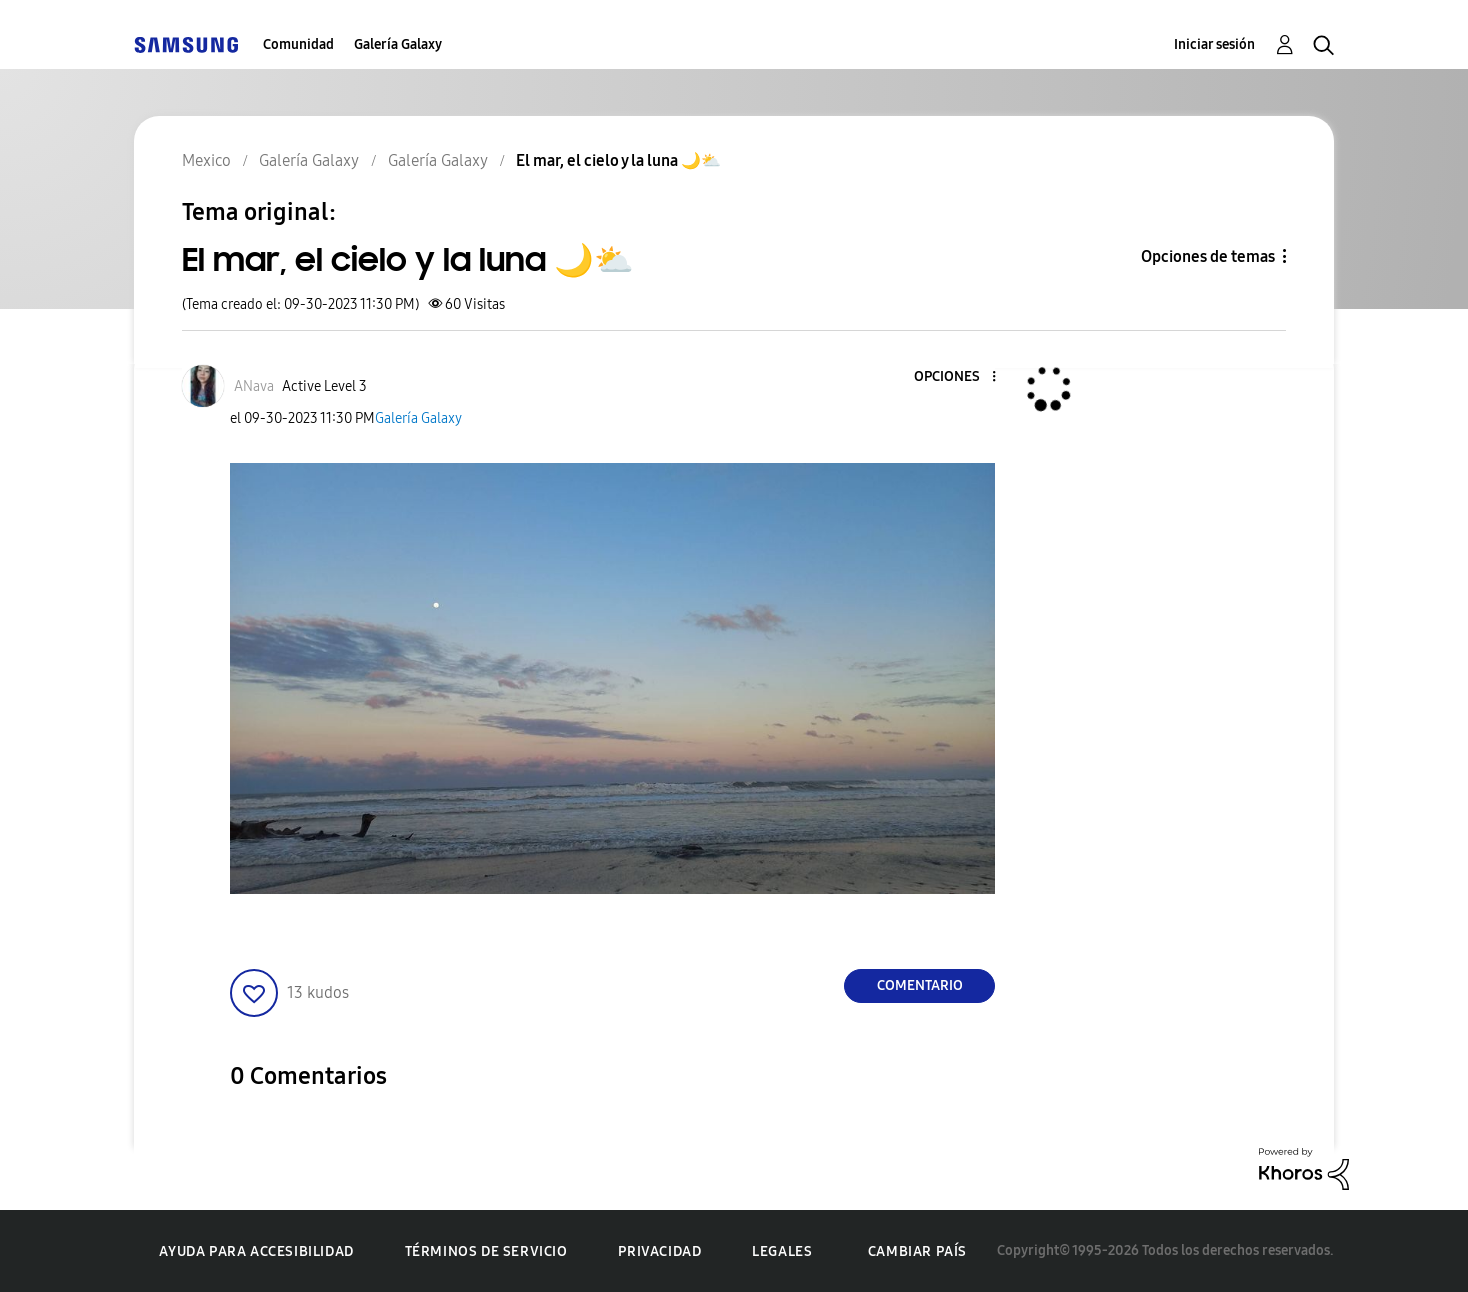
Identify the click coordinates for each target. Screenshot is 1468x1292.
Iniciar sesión (1214, 44)
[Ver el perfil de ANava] (254, 386)
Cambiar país (917, 1251)
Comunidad (298, 44)
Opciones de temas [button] (1208, 256)
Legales (782, 1251)
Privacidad (659, 1251)
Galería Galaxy (398, 44)
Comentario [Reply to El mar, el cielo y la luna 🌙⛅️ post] (920, 985)
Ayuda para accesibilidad (256, 1251)
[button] (961, 377)
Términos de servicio (486, 1251)
